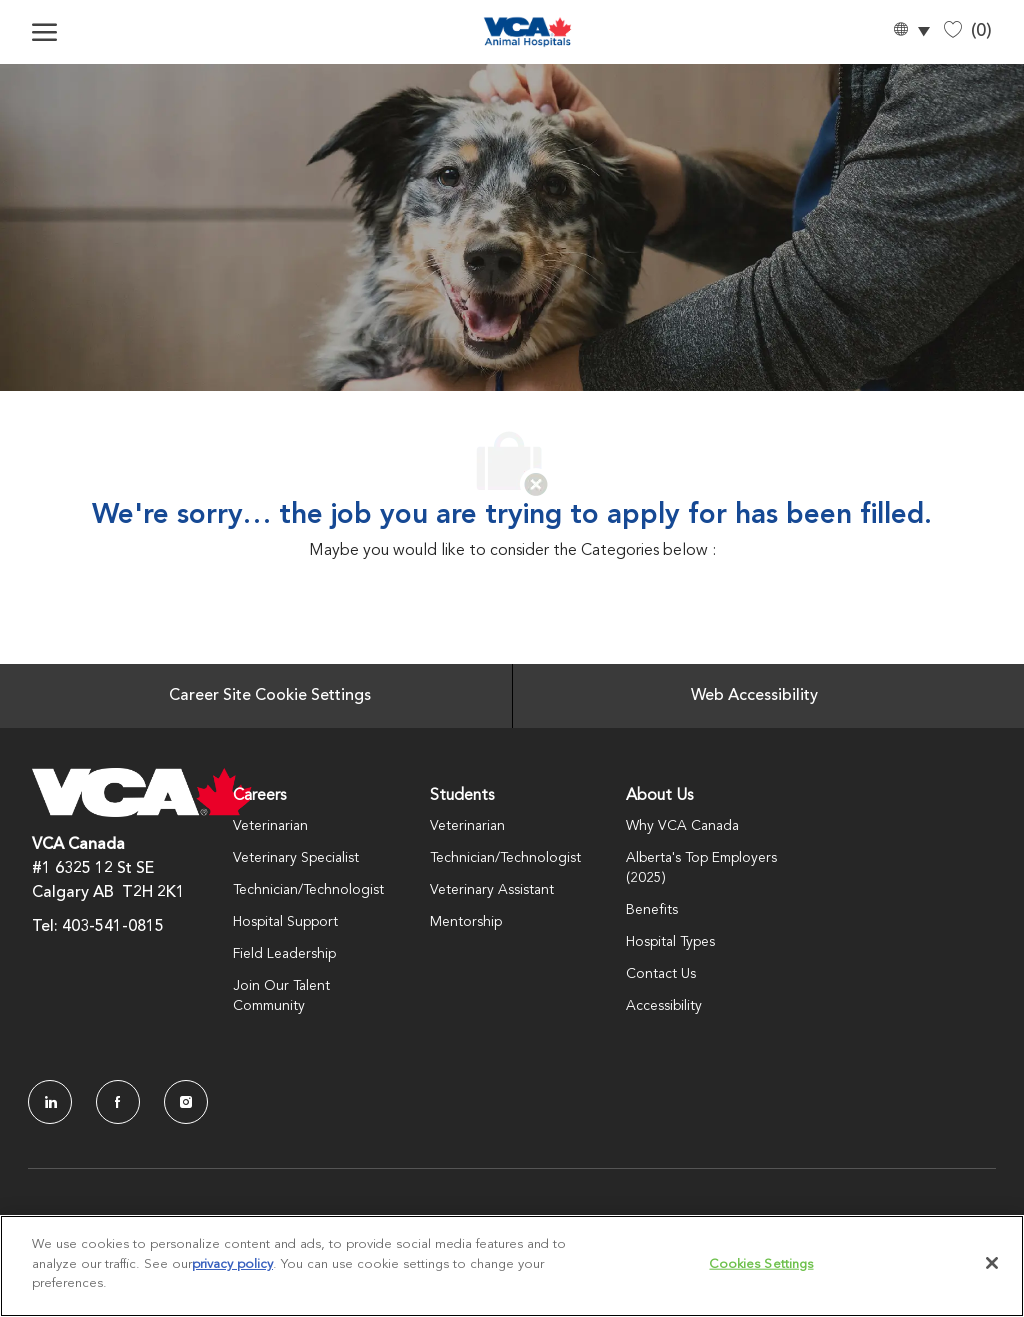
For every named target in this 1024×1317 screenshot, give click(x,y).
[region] (512, 1266)
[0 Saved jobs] (968, 31)
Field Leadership (284, 954)
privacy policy (232, 1264)
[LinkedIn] (50, 1102)
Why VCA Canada (682, 826)
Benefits (652, 910)
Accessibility (664, 1006)
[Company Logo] (527, 32)
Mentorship (466, 922)
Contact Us (661, 974)
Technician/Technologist (308, 890)
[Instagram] (186, 1102)
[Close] (992, 1263)
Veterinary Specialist (296, 858)
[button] (911, 32)
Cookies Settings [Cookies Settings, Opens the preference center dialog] (761, 1264)
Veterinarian (270, 826)
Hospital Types (670, 942)
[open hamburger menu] (44, 32)
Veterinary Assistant (492, 890)
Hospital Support (285, 922)
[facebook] (118, 1102)
